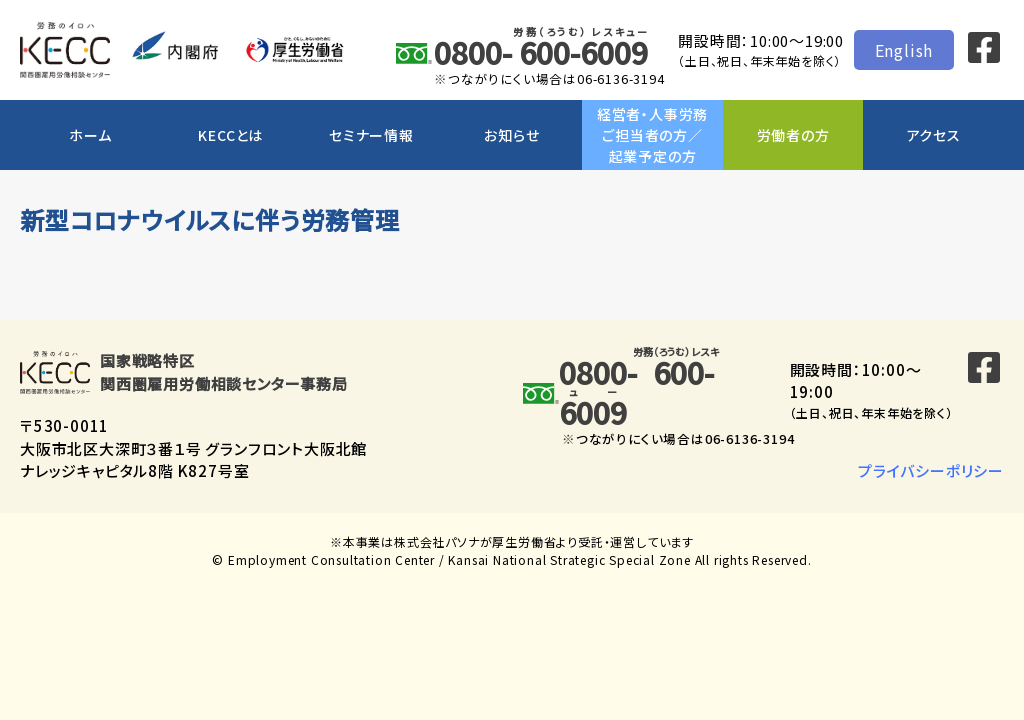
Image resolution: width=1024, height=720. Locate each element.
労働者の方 (793, 135)
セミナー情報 (371, 135)
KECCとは (230, 135)
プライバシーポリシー (931, 470)
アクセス (934, 135)
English (904, 50)
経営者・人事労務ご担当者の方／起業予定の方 (652, 135)
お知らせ (511, 135)
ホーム (90, 135)
